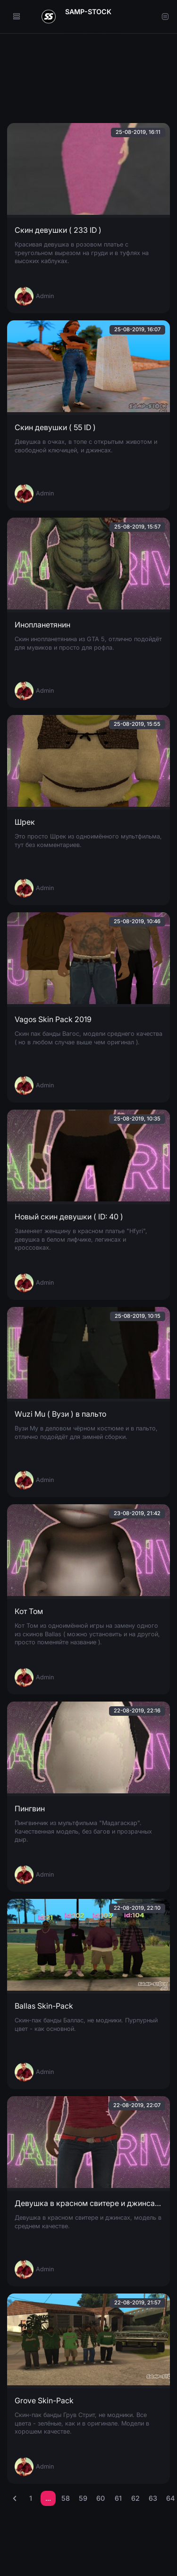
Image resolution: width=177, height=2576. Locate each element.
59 (83, 2498)
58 (65, 2498)
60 (100, 2498)
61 (118, 2498)
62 (135, 2498)
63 (153, 2498)
